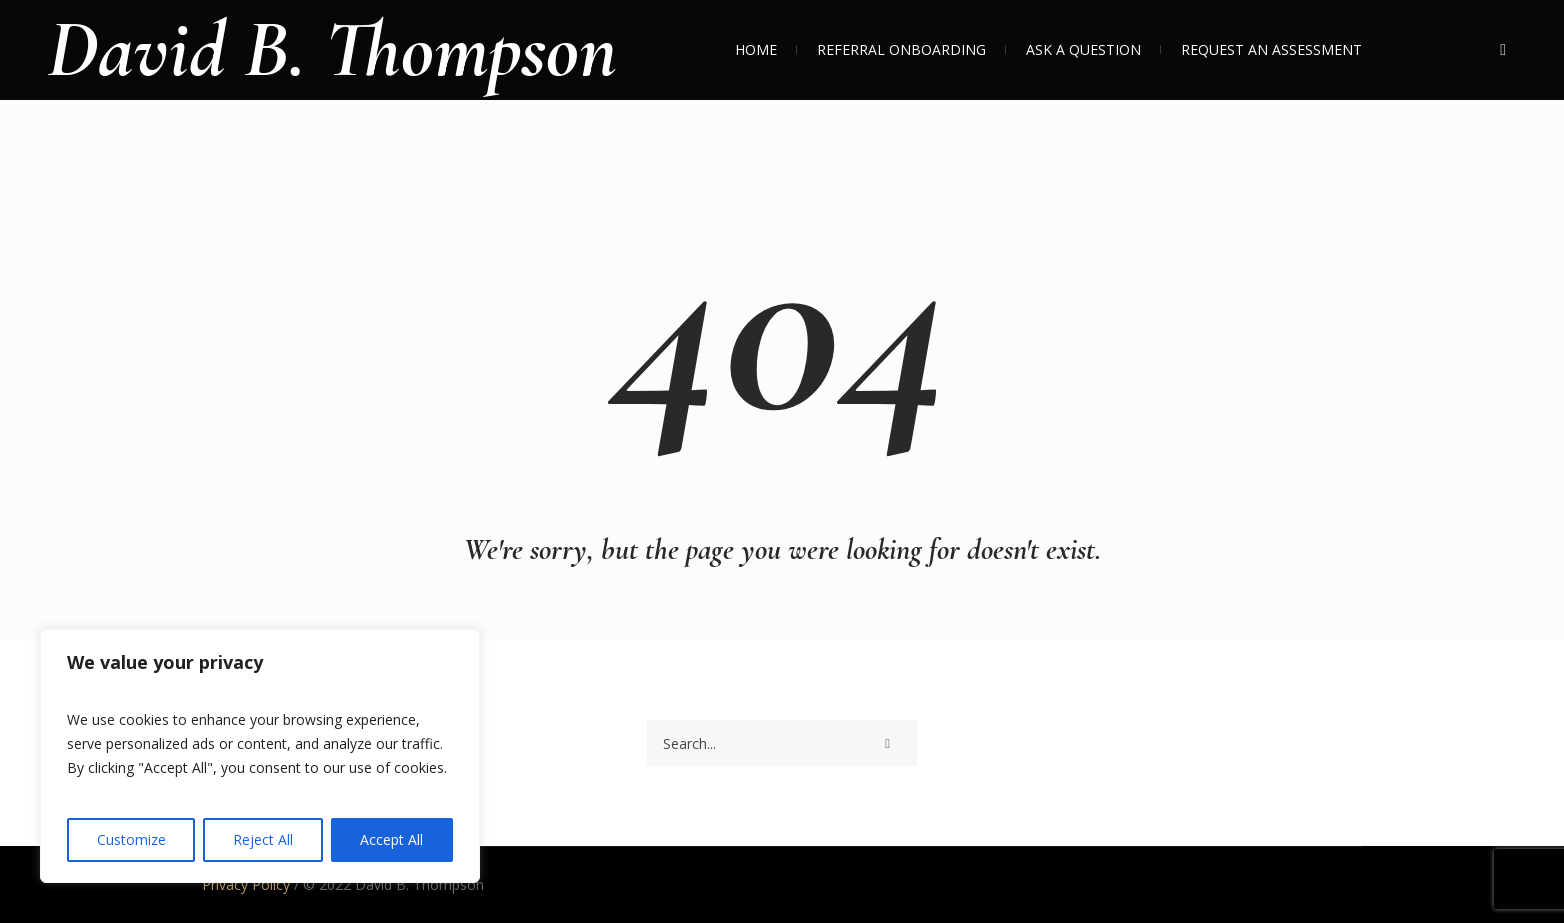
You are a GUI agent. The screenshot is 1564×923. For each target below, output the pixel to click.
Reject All (263, 839)
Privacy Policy (246, 884)
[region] (260, 756)
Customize (131, 839)
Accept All (391, 839)
